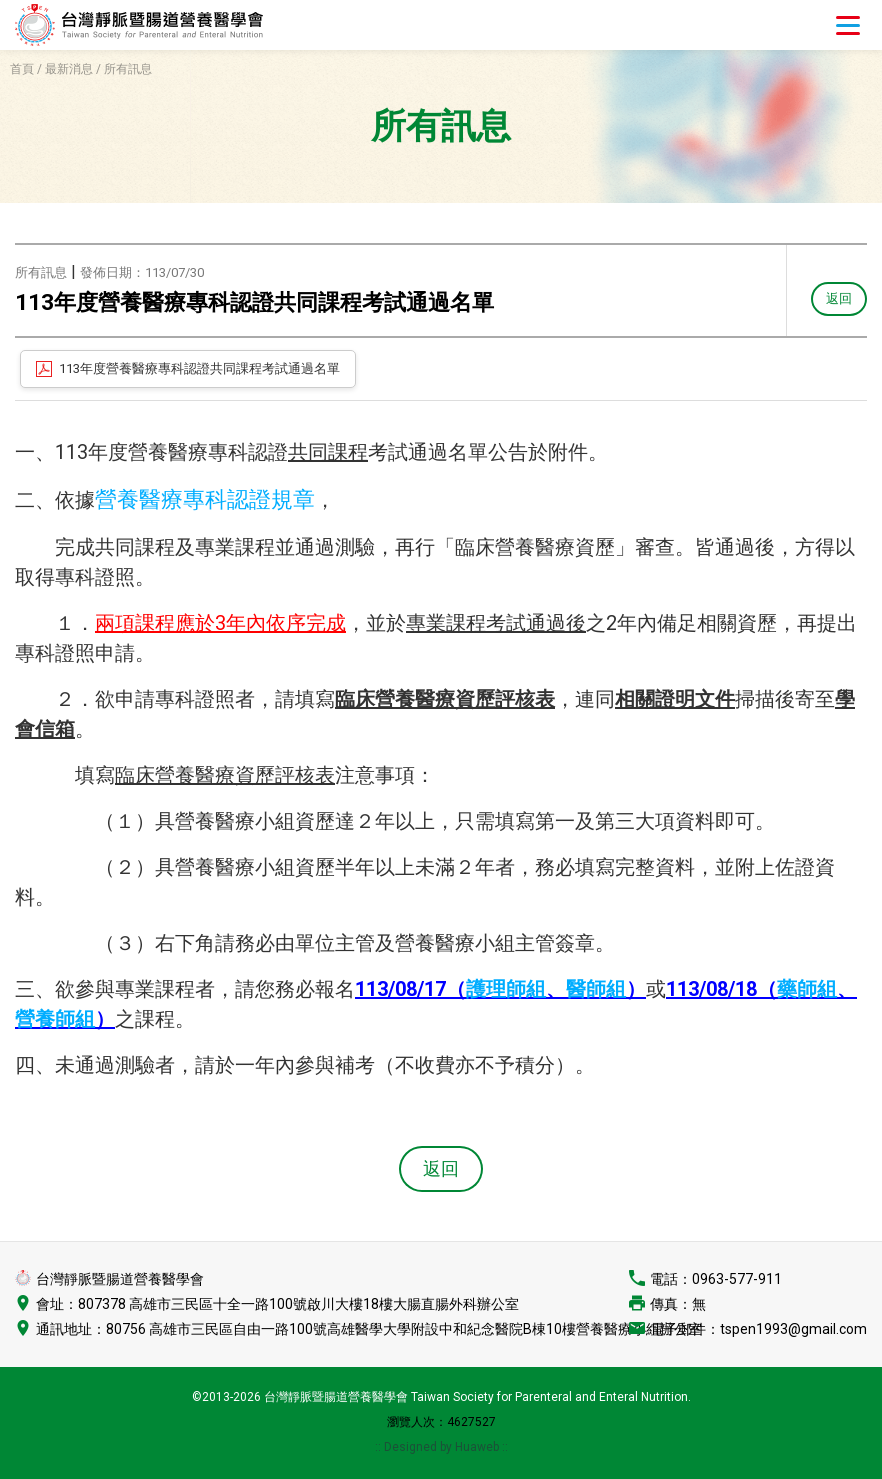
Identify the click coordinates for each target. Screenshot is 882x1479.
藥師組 (807, 989)
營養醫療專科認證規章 (205, 499)
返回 (838, 297)
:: (505, 1447)
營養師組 (55, 1019)
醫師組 (596, 989)
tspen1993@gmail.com (793, 1329)
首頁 (22, 69)
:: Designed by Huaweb (438, 1447)
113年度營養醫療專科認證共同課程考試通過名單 (199, 368)
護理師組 (506, 989)
